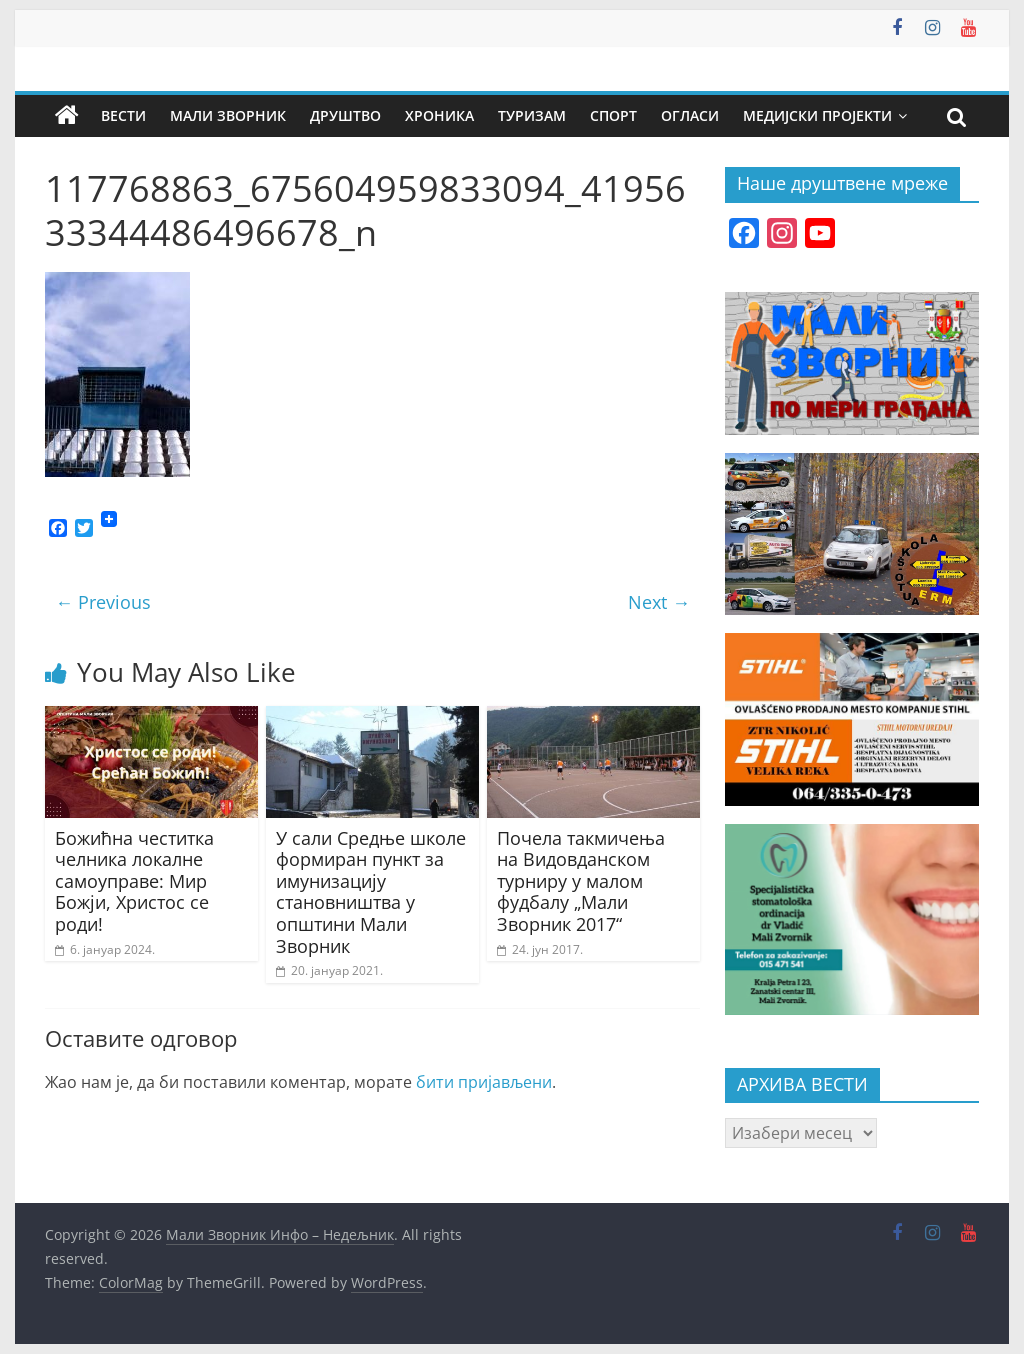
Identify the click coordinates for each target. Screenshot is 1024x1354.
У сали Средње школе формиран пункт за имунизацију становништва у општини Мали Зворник (371, 892)
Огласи (690, 115)
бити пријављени (484, 1082)
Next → (659, 602)
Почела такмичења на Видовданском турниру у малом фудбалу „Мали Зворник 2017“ (581, 881)
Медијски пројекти (817, 115)
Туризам (532, 115)
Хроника (439, 115)
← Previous (103, 602)
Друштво (345, 115)
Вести (123, 115)
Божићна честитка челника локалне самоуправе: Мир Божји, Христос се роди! (134, 881)
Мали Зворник (228, 115)
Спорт (613, 115)
